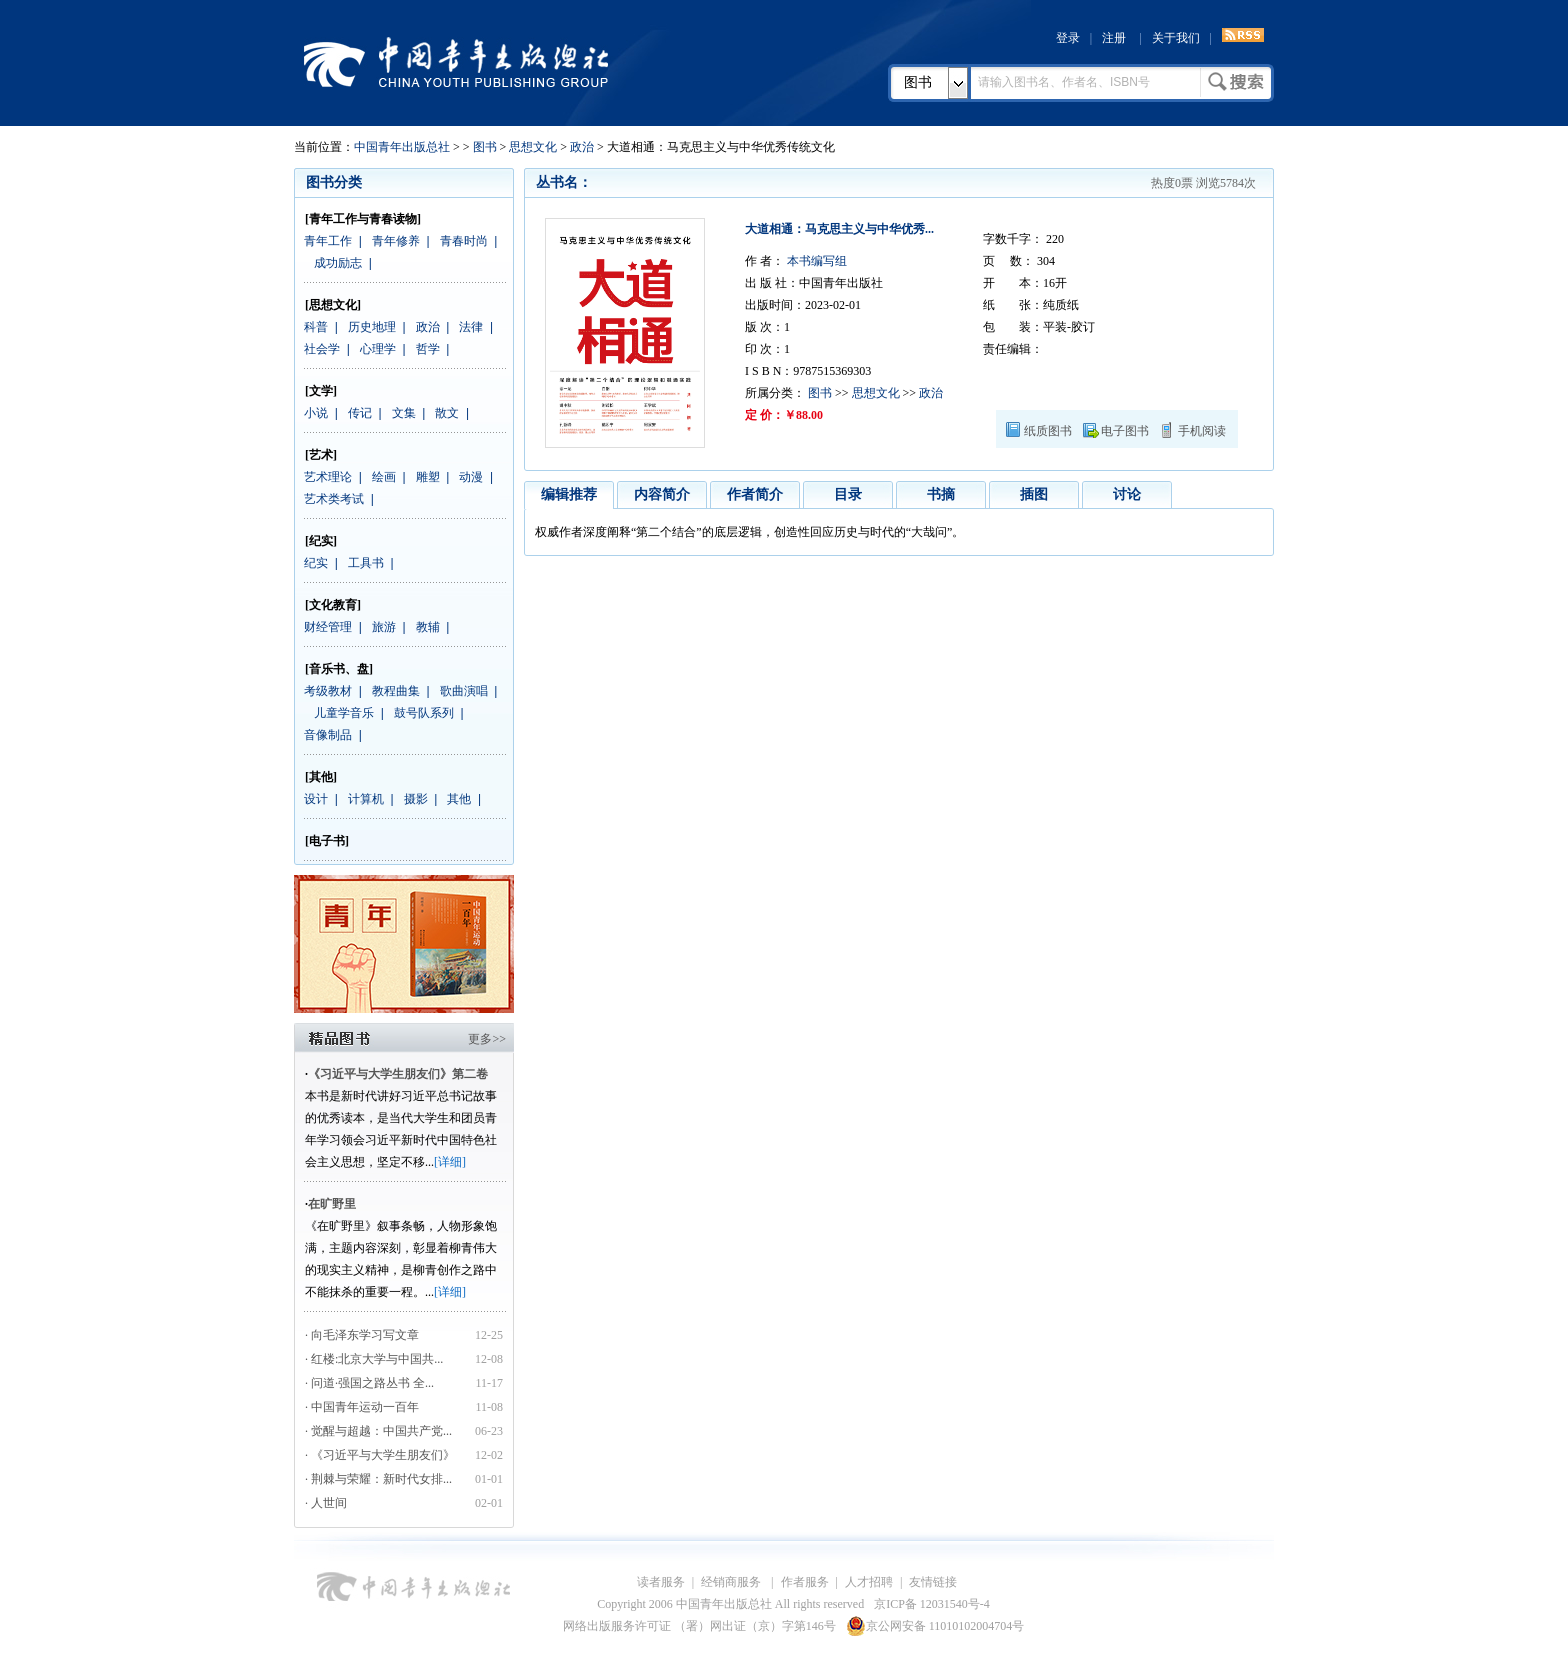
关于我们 (1176, 38)
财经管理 (328, 627)
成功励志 (338, 263)
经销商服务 (732, 1582)
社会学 (322, 349)
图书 (918, 82)
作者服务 (805, 1582)
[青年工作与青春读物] (363, 219)
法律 (471, 327)
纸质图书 (1048, 431)
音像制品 (328, 735)
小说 (316, 413)
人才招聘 (869, 1582)
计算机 (366, 799)
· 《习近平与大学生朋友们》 (380, 1455)
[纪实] (321, 541)
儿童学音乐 (344, 713)
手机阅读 (1202, 431)
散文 (447, 413)
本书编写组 (815, 261)
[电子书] (327, 841)
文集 (404, 413)
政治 (582, 147)
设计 (316, 799)
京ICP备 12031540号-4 (932, 1604)
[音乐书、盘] (339, 669)
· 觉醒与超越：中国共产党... (378, 1431)
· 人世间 (326, 1503)
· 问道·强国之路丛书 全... (369, 1383)
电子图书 (1125, 431)
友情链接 (933, 1582)
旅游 (384, 627)
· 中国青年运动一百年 (362, 1407)
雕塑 (428, 477)
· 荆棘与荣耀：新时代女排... (378, 1479)
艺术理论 (328, 477)
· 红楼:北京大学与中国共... (374, 1359)
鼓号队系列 (424, 713)
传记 (360, 413)
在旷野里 (332, 1204)
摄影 (416, 799)
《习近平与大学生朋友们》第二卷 (398, 1074)
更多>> (487, 1039)
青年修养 (396, 241)
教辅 (428, 627)
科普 (316, 327)
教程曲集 (396, 691)
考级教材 (328, 691)
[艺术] (321, 455)
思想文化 (533, 147)
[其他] (321, 777)
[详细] (450, 1162)
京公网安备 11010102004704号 (935, 1626)
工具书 (366, 563)
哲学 (428, 349)
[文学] (321, 391)
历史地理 (372, 327)
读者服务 (661, 1582)
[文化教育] (333, 605)
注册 (1114, 38)
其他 (459, 799)
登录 (1068, 38)
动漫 (471, 477)
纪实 (316, 563)
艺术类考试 (334, 499)
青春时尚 (464, 241)
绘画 (384, 477)
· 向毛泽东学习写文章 (362, 1335)
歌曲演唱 (464, 691)
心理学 (378, 349)
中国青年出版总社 (456, 62)
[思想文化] (333, 305)
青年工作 (328, 241)
